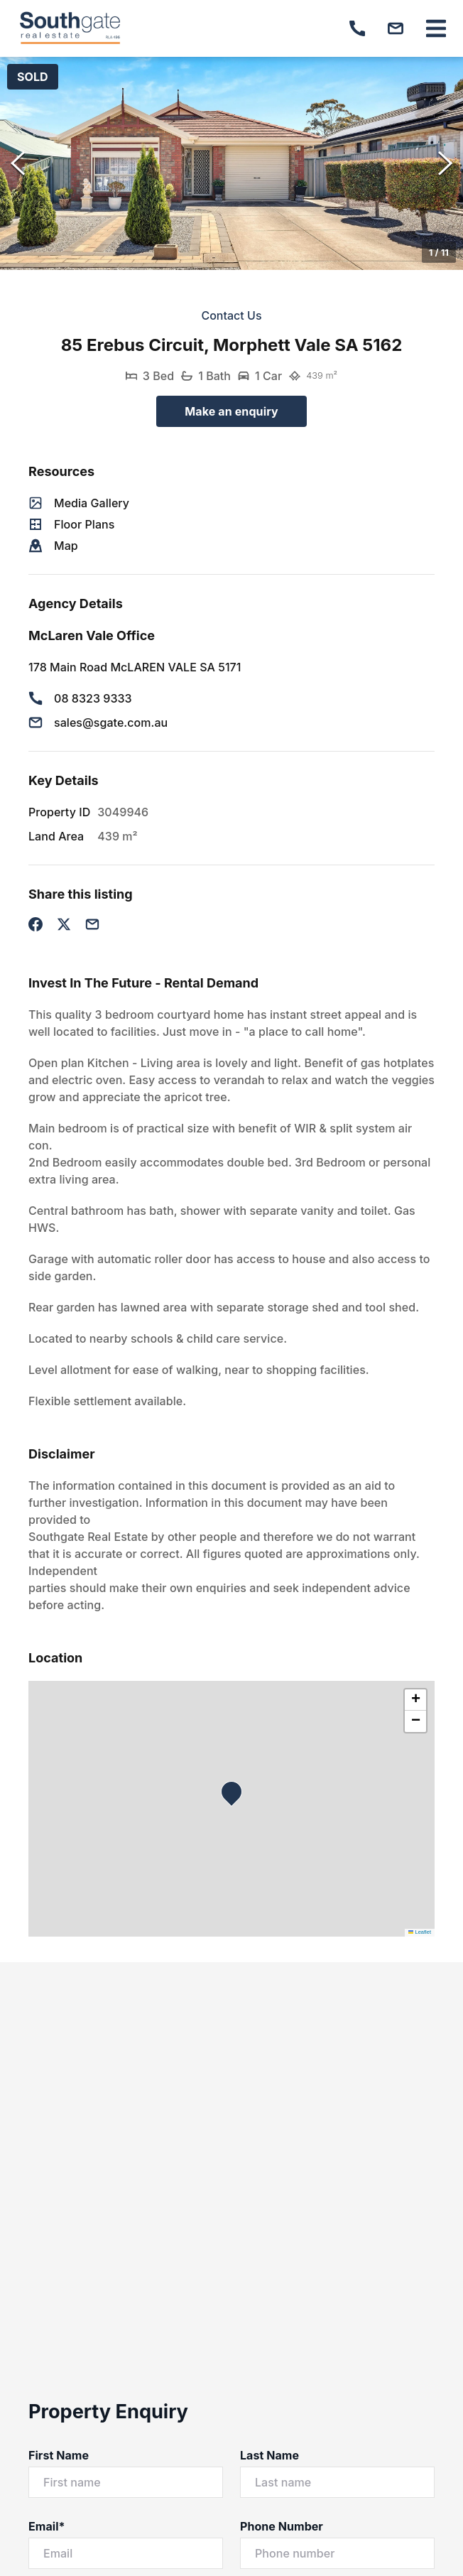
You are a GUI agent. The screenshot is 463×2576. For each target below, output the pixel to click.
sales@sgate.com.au (111, 722)
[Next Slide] (445, 163)
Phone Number (281, 2526)
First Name (58, 2455)
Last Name (269, 2455)
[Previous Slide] (18, 163)
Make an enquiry (231, 411)
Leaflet (419, 1932)
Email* (46, 2526)
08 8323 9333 (93, 698)
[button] (231, 163)
